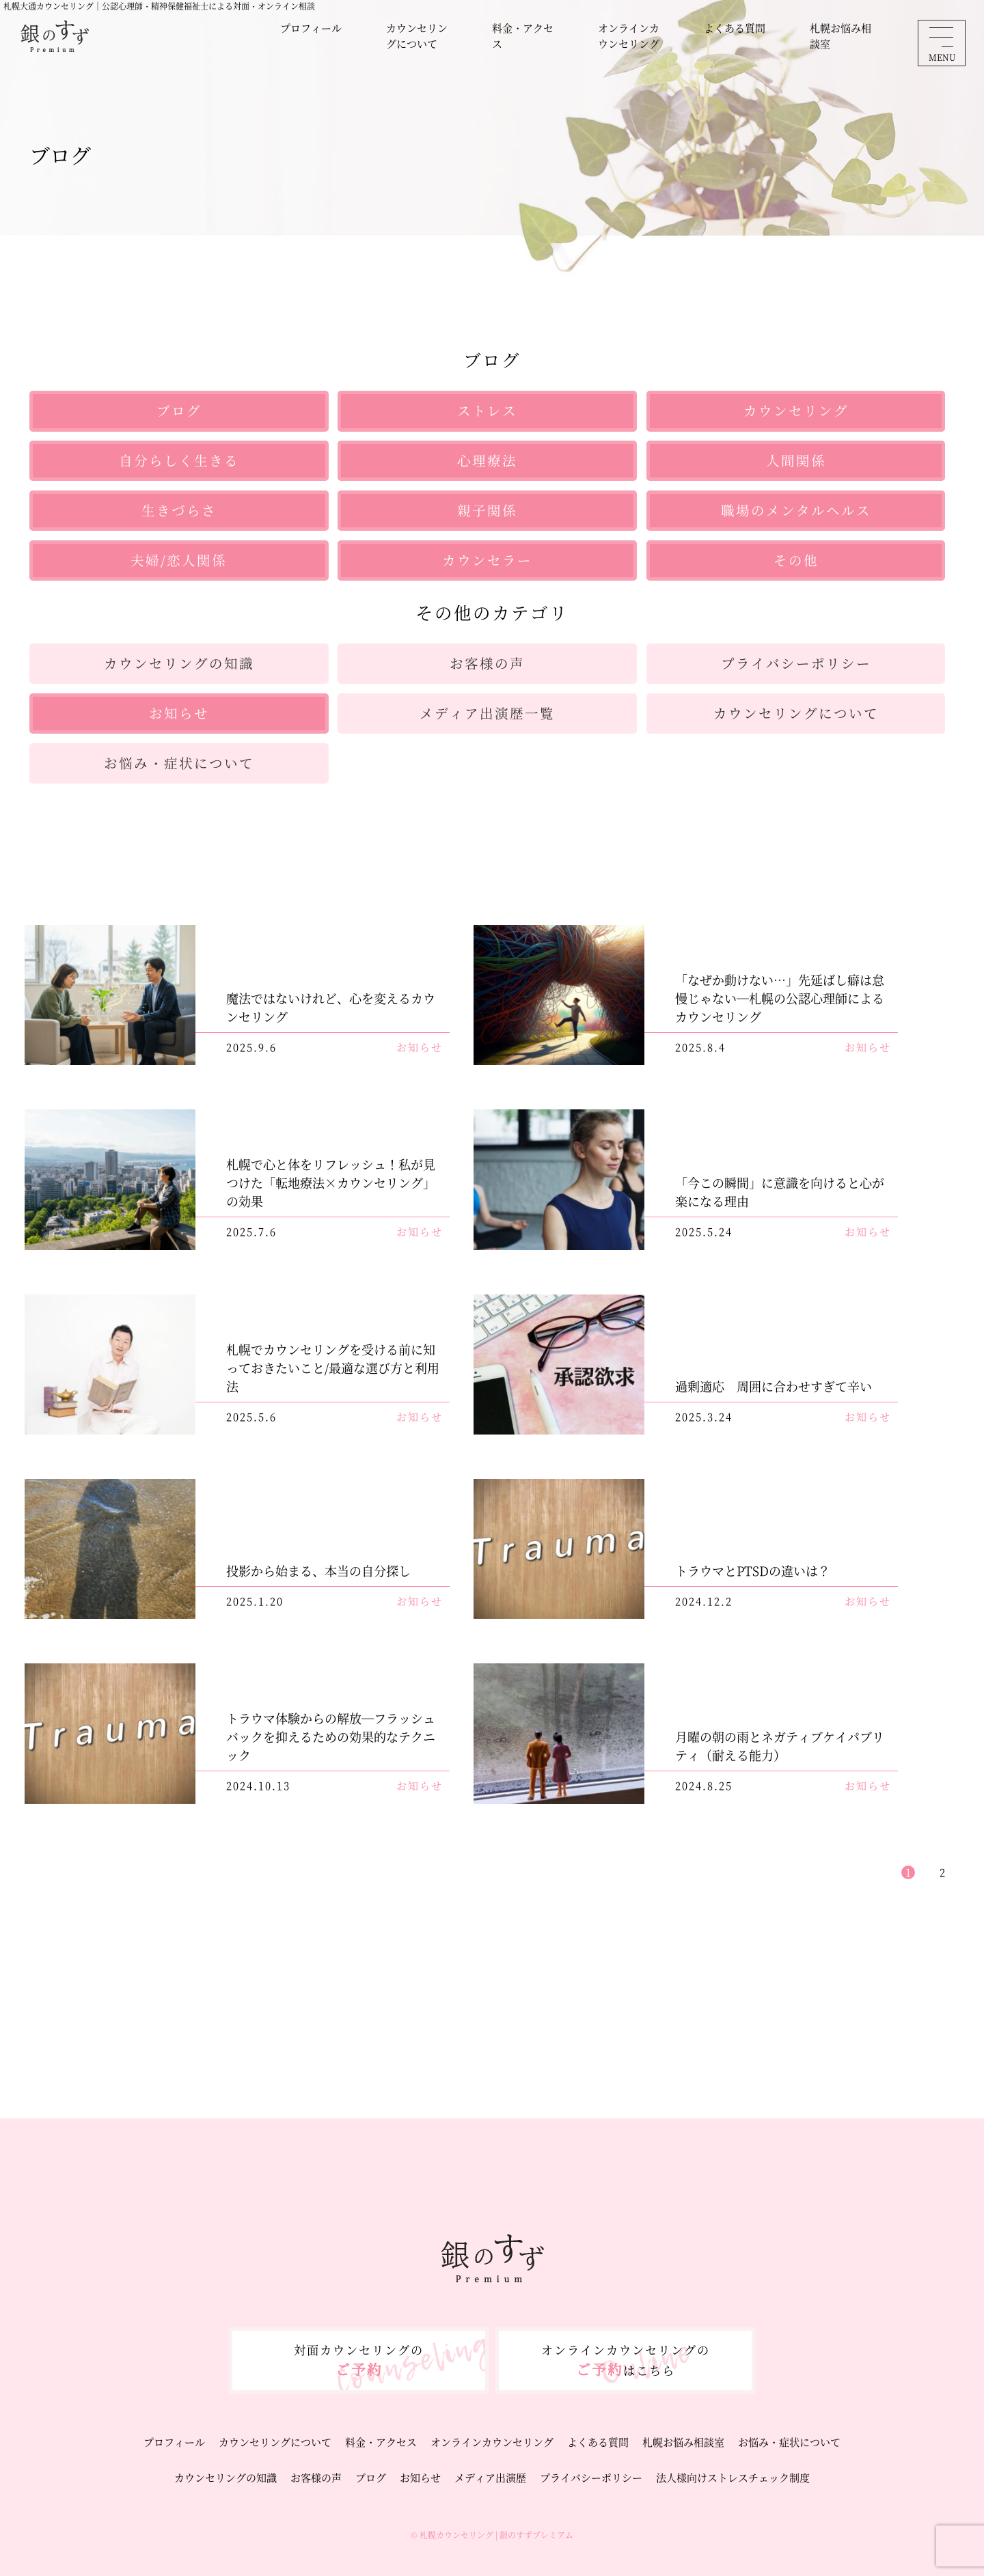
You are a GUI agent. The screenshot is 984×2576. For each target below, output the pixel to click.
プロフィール (311, 27)
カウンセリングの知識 (225, 2477)
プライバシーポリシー (591, 2477)
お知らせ (420, 2477)
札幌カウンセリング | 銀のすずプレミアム (496, 2534)
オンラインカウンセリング (628, 35)
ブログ (370, 2477)
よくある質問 (734, 27)
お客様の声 (316, 2477)
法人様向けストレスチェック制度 (733, 2477)
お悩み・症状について (789, 2442)
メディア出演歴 (490, 2477)
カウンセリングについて (417, 35)
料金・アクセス (523, 35)
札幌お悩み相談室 (840, 35)
